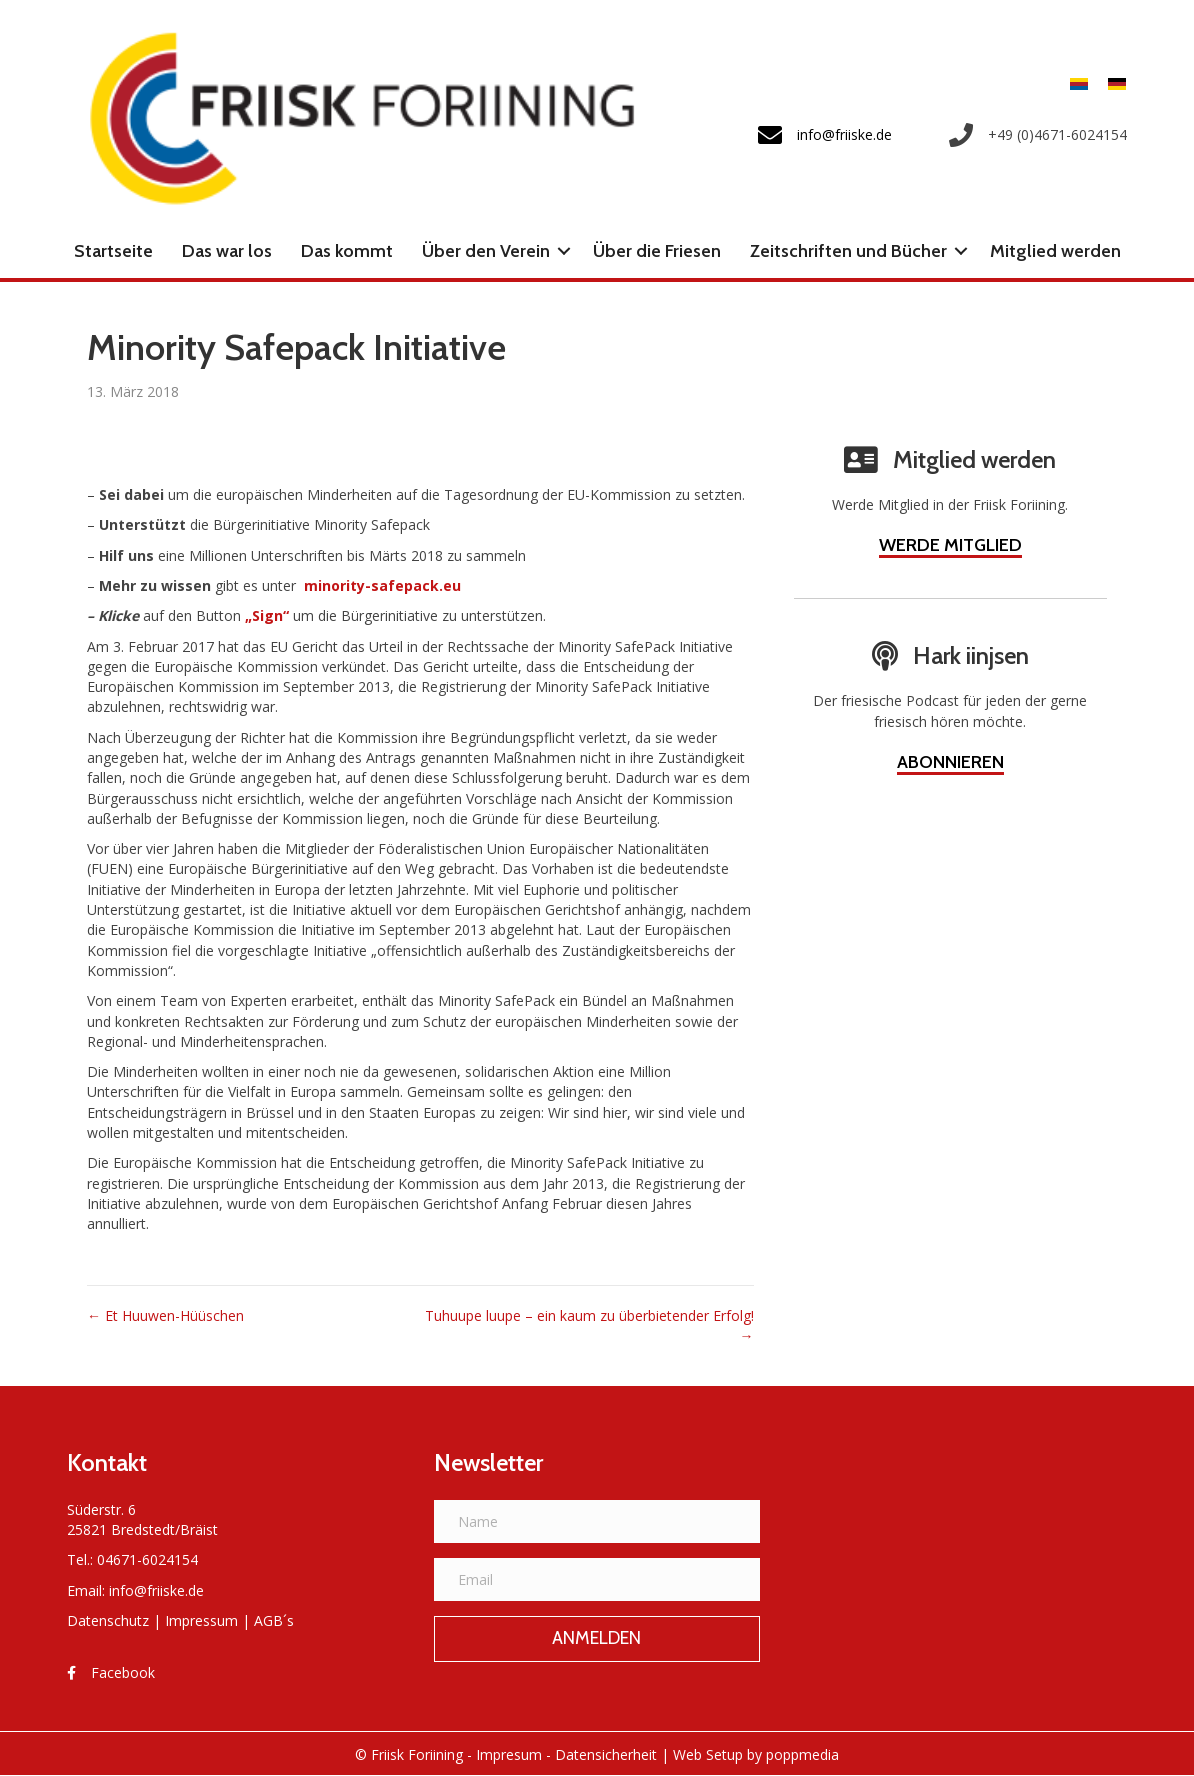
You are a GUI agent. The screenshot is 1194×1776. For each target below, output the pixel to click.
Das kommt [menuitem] (347, 251)
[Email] (597, 1579)
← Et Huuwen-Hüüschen (165, 1315)
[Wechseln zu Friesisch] (1079, 83)
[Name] (597, 1521)
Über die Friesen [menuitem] (657, 251)
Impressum (201, 1620)
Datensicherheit (606, 1754)
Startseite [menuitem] (113, 251)
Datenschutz (108, 1620)
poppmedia (802, 1754)
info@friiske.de (156, 1590)
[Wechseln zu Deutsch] (1112, 83)
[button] (564, 251)
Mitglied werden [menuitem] (1055, 251)
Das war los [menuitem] (227, 251)
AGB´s (274, 1620)
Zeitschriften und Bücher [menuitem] (848, 251)
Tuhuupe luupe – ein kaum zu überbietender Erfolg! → (589, 1325)
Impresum (509, 1754)
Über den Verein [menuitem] (486, 251)
